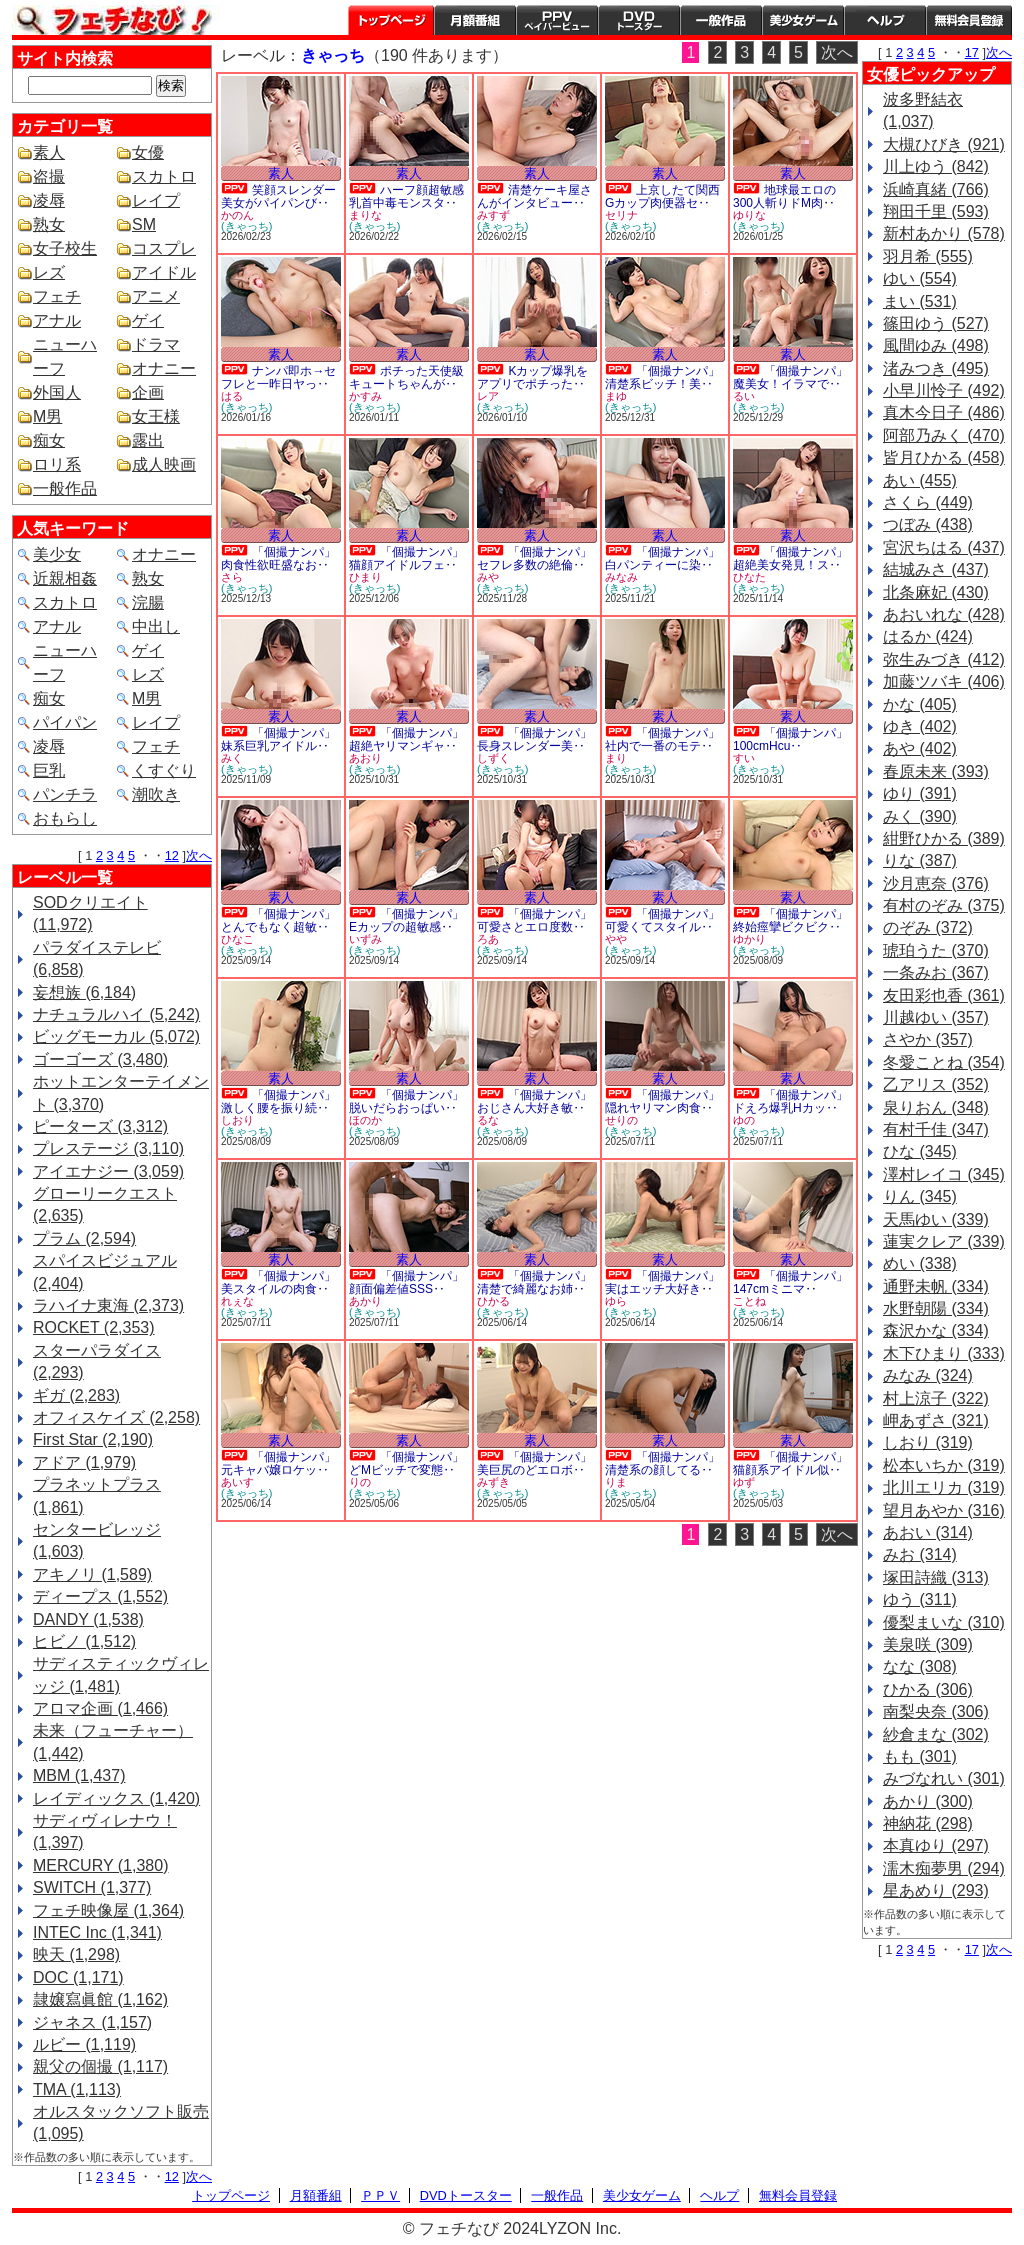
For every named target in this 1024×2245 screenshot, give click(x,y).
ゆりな (749, 215)
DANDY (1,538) (88, 1619)
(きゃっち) (246, 226)
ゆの (744, 1120)
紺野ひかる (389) (944, 838)
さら (232, 577)
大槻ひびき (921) (944, 144)
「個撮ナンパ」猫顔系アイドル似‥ (790, 1463)
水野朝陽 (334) (936, 1308)
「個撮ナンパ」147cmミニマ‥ (790, 1282)
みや (488, 577)
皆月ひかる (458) (944, 457)
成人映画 (164, 464)
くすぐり (164, 770)
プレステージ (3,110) (108, 1148)
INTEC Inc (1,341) (97, 1932)
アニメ (156, 296)
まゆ (616, 396)
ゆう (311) (920, 1599)
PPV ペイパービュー (557, 20)
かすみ (365, 396)
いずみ (365, 939)
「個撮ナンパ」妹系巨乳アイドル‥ (278, 739)
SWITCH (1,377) (92, 1887)
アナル (57, 320)
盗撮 (49, 176)
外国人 (57, 392)
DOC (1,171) (78, 1977)
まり (616, 758)
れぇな (237, 1301)
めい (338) (920, 1263)
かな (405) (920, 704)
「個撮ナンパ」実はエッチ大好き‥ (662, 1282)
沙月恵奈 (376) (936, 883)
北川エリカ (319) (944, 1487)
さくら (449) (928, 502)
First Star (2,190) (93, 1439)
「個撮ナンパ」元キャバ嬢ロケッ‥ (278, 1463)
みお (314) (920, 1554)
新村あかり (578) (944, 233)
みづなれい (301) (944, 1778)
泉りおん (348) (936, 1107)
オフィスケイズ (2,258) (116, 1417)
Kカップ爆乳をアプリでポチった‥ (532, 377)
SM (144, 224)
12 (172, 855)
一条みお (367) (936, 972)
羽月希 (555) (928, 256)
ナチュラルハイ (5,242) (116, 1014)
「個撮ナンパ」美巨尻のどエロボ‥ (534, 1463)
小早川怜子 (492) (944, 390)
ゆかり (749, 939)
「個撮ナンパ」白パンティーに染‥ (662, 558)
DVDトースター (639, 20)
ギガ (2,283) (76, 1395)
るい (744, 396)
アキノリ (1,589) (92, 1574)
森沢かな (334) (936, 1330)
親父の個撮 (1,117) (100, 2066)
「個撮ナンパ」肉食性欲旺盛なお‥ (278, 558)
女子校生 (65, 248)
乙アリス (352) (936, 1084)
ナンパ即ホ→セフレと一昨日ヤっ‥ (278, 377)
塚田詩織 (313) (936, 1577)
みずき (493, 1482)
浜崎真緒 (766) (936, 189)
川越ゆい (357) (936, 1017)
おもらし (65, 818)
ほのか (365, 1120)
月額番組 (475, 20)
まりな (365, 215)
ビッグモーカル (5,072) (116, 1036)
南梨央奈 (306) (936, 1711)
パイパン (65, 722)
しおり (237, 1120)
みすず (493, 215)
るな (488, 1120)
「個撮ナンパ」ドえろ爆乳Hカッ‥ (790, 1101)
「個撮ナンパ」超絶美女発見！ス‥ (790, 558)
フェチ (57, 296)
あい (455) (920, 480)
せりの (621, 1120)
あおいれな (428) (944, 614)
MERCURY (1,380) (100, 1865)
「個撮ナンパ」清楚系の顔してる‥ (662, 1463)
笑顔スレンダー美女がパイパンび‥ (278, 196)
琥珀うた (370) (936, 950)
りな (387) (920, 860)
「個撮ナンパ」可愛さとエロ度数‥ (534, 920)
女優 (148, 152)
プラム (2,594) (84, 1238)
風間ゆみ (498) (936, 345)
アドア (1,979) (84, 1462)
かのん (237, 215)
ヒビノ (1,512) (84, 1641)
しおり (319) (928, 1442)
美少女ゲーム (803, 20)
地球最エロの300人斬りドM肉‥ (784, 196)
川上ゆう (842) (936, 166)
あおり (365, 758)
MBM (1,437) (79, 1775)
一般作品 (721, 20)
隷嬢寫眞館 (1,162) (100, 1999)
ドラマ (156, 344)
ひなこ (237, 939)
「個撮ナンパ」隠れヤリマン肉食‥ (662, 1101)
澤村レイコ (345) (944, 1174)
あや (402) (920, 748)
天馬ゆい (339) (936, 1219)
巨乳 (49, 770)
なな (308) (920, 1666)
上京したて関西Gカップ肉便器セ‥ (662, 196)
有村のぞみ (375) (944, 905)
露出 (148, 440)
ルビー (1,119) (84, 2044)
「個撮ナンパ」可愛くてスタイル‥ (662, 920)
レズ (49, 272)
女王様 (156, 416)
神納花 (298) (928, 1823)
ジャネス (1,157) (92, 2022)
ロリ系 (57, 464)
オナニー (164, 368)
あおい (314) (928, 1532)
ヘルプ (885, 20)
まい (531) (920, 301)
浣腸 (148, 602)
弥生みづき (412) (944, 659)
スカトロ (164, 176)
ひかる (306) (928, 1689)
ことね (749, 1301)
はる (232, 396)
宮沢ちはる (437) (944, 547)
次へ (199, 855)
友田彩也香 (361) (944, 995)
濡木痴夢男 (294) (944, 1868)
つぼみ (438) (928, 524)
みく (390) (920, 816)
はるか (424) (928, 636)
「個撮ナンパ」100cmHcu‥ (790, 739)
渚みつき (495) (936, 368)
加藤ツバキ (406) (944, 681)
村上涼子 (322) (936, 1398)
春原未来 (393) (936, 771)
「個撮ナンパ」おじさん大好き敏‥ (534, 1101)
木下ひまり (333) (944, 1353)
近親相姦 (65, 578)
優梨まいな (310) (944, 1622)
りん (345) (920, 1196)
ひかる (493, 1301)
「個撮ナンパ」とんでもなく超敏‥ (278, 920)
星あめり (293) (936, 1890)
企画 (148, 392)
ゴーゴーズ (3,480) (100, 1059)
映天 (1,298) (76, 1954)
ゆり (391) (920, 793)
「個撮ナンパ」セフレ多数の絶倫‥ (534, 558)
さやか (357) (928, 1039)
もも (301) (920, 1756)
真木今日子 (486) (944, 412)
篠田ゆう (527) (936, 323)
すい (744, 758)
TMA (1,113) (77, 2089)
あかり (365, 1301)
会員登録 (969, 20)
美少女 (57, 554)
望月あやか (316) (944, 1510)
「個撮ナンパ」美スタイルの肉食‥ (278, 1282)
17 (972, 52)
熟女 (49, 224)
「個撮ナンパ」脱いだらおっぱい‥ (406, 1101)
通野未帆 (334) (936, 1286)
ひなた (749, 577)
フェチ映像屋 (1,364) (108, 1910)
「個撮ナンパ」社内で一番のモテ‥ (662, 739)
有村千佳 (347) (936, 1129)
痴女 (49, 440)
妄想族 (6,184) (84, 992)
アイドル (164, 272)
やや (616, 939)
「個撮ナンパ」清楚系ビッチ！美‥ (662, 377)
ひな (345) (920, 1151)
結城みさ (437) (936, 569)
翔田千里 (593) (936, 211)
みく (232, 758)
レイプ (156, 200)
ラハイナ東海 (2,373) (108, 1305)
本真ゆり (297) (936, 1845)
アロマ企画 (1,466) (100, 1708)
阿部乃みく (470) (944, 435)
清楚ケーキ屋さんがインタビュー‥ (534, 196)
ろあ (488, 939)
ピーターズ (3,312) (100, 1126)
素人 (49, 152)
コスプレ (164, 248)
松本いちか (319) (944, 1465)
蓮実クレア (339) (944, 1241)
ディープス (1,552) (100, 1596)
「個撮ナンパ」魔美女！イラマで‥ (790, 377)
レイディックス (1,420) (116, 1798)
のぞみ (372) (928, 927)
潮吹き (156, 794)
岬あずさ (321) (936, 1420)
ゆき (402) (920, 726)
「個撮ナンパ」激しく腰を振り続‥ (278, 1101)
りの (360, 1482)
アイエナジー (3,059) (108, 1171)
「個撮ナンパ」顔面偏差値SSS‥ (406, 1282)
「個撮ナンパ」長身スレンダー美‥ (534, 739)
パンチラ (65, 794)
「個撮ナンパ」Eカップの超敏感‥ (406, 920)
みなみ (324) (928, 1375)
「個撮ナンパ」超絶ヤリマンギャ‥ (406, 739)
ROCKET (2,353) (94, 1327)
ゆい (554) (920, 278)
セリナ (621, 215)
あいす (237, 1482)
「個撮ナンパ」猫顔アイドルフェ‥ (406, 558)
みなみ (621, 577)
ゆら (616, 1301)
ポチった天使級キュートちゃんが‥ (406, 377)
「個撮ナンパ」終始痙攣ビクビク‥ (790, 920)
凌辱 (49, 200)
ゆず (744, 1482)
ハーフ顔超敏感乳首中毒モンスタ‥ (406, 196)
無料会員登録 (798, 2195)
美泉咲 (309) (928, 1644)
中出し (156, 626)
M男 (47, 416)
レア (488, 396)
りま (616, 1482)
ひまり (365, 577)
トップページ (391, 20)
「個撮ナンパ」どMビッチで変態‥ (406, 1463)
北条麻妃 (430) (936, 592)
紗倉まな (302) (936, 1734)
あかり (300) (928, 1801)
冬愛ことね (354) (944, 1062)
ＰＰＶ (380, 2195)
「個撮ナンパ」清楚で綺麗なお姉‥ (534, 1282)
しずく (493, 758)
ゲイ (148, 320)
